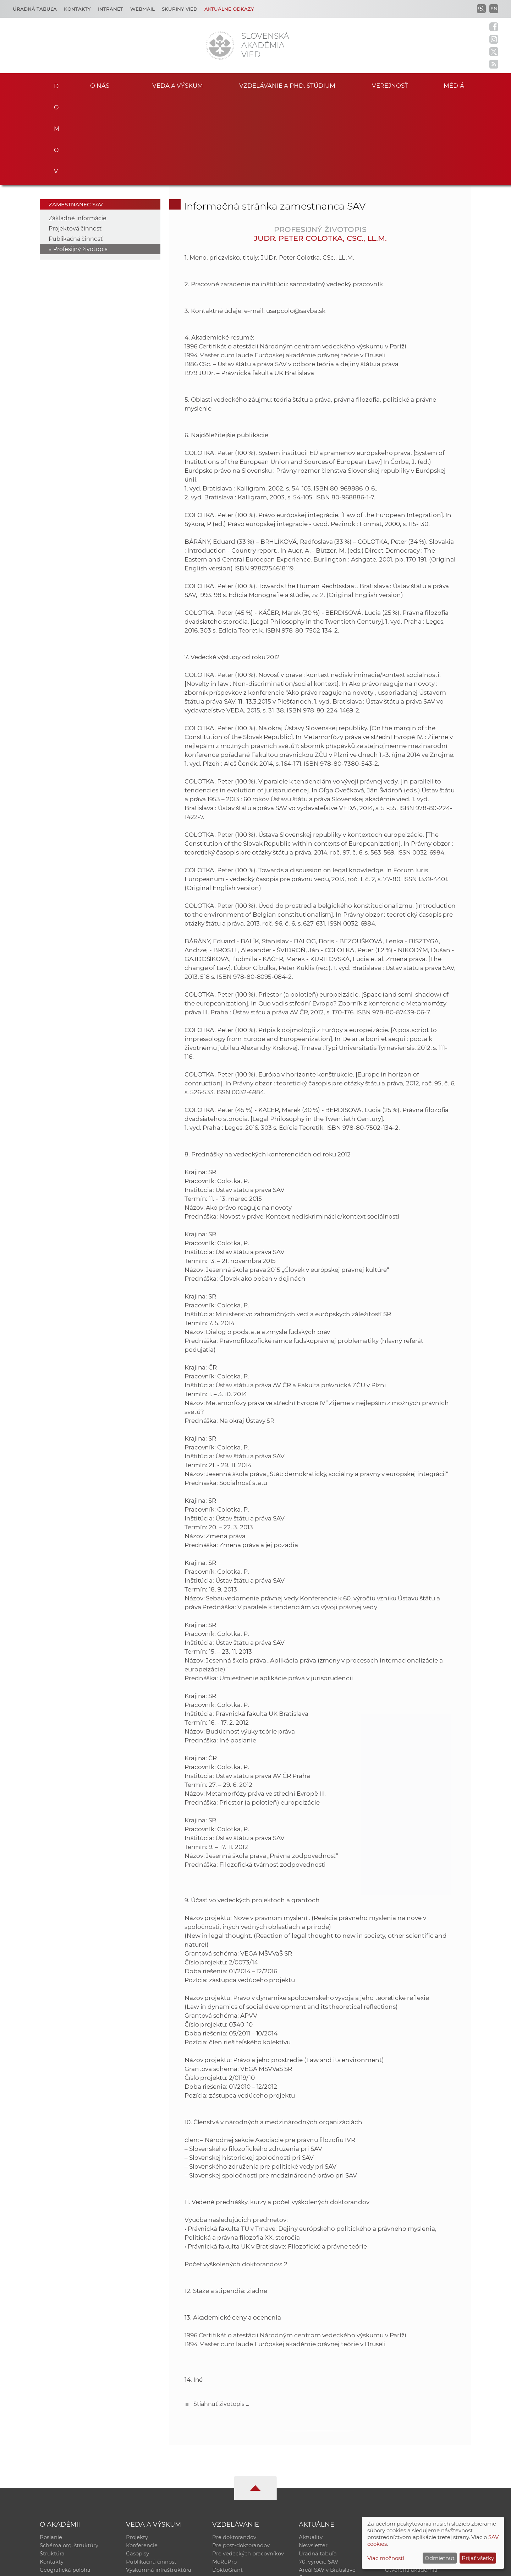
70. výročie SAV (318, 2477)
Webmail (142, 9)
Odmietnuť (440, 2558)
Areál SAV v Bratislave (327, 2486)
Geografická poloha (65, 2486)
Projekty (137, 2449)
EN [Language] (494, 8)
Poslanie (51, 2449)
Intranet (110, 9)
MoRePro (224, 2477)
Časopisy (137, 2468)
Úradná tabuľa (318, 2468)
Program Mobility (235, 2496)
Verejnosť (390, 84)
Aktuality (311, 2449)
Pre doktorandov (234, 2449)
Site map (360, 2567)
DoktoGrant (227, 2486)
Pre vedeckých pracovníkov (248, 2468)
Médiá (460, 84)
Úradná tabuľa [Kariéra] (35, 9)
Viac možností (385, 2558)
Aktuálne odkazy (229, 9)
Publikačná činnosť (76, 150)
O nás (100, 84)
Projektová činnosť (75, 140)
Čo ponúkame (317, 2496)
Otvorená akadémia (411, 2486)
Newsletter (313, 2459)
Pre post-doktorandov (241, 2459)
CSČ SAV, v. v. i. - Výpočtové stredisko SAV (145, 2567)
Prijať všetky (478, 2558)
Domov (54, 83)
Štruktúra (52, 2468)
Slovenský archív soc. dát (417, 2459)
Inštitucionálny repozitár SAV (423, 2449)
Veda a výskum (177, 84)
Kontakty (77, 9)
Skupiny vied (179, 9)
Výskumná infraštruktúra (158, 2486)
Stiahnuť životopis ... (221, 2315)
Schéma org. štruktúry (69, 2459)
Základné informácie (77, 130)
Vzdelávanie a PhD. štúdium (287, 84)
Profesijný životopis (80, 161)
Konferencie (142, 2459)
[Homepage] (220, 45)
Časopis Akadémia (409, 2477)
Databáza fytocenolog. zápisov (425, 2468)
